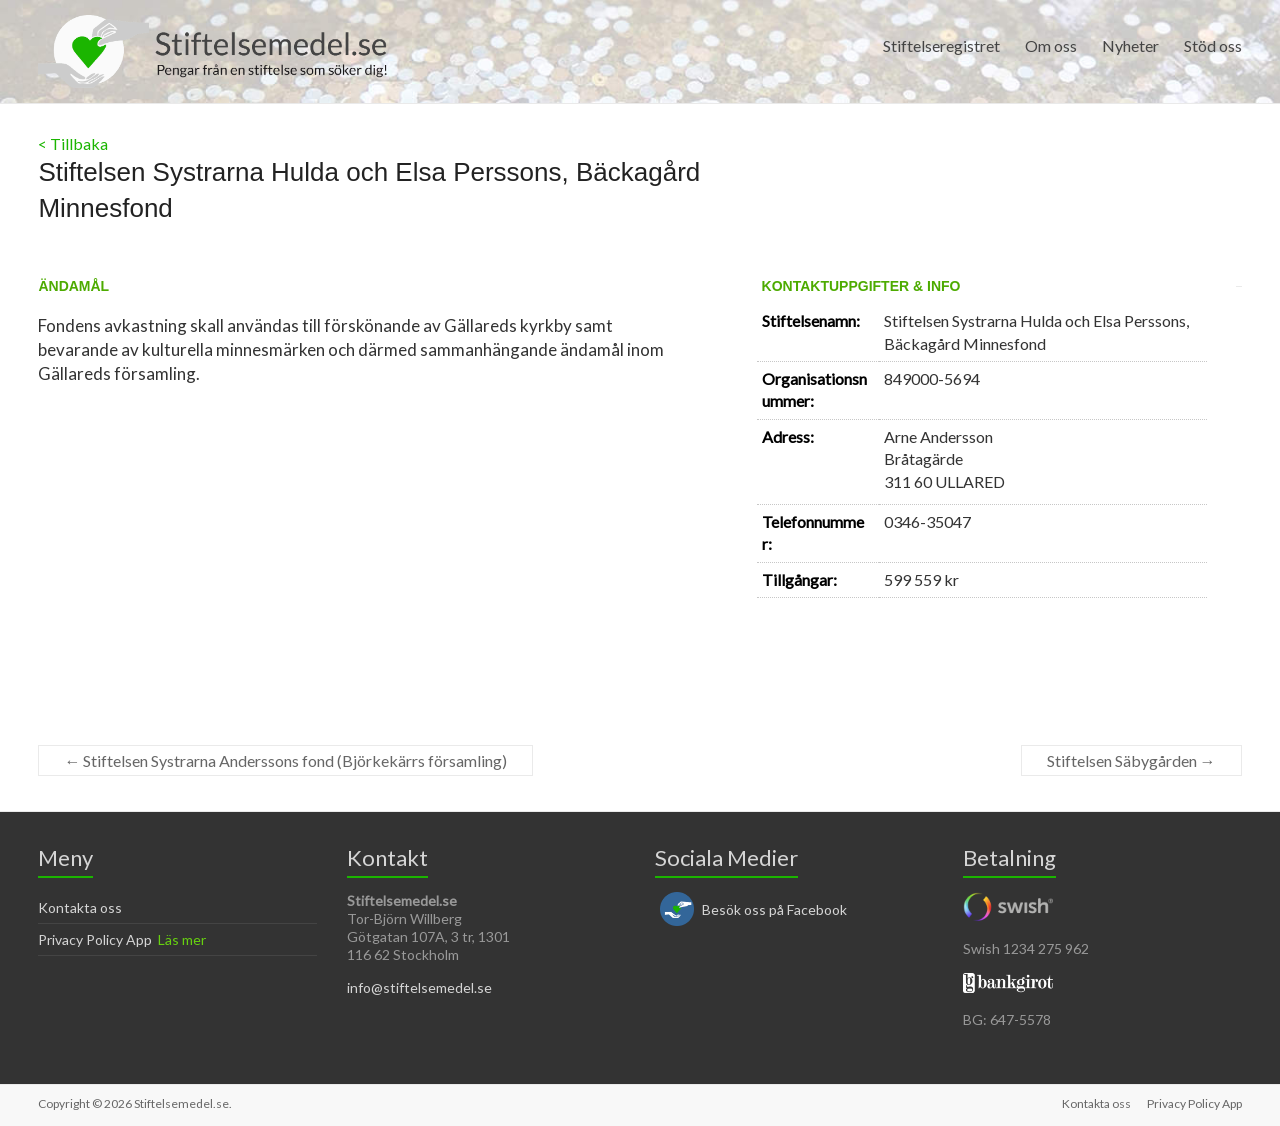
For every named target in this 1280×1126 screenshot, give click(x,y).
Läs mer (182, 939)
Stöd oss (1213, 45)
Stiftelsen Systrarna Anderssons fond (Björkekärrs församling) (285, 760)
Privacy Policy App (95, 939)
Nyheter (1130, 45)
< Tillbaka (73, 143)
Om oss (1051, 45)
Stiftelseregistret (941, 45)
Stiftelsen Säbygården (1131, 760)
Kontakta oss (80, 907)
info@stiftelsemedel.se (419, 987)
